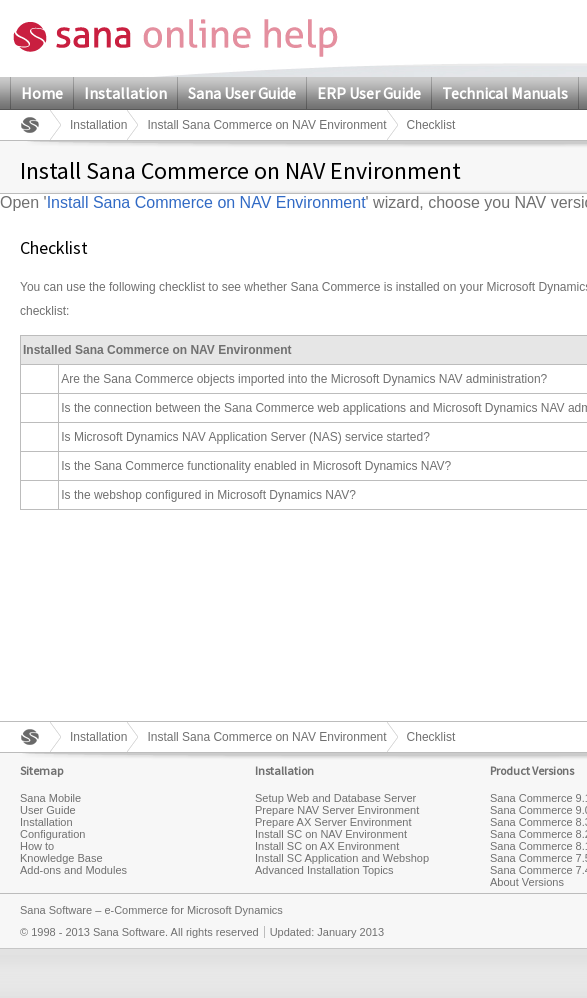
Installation (125, 93)
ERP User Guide (369, 93)
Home (42, 93)
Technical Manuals (505, 93)
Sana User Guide (242, 93)
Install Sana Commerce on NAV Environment (266, 125)
